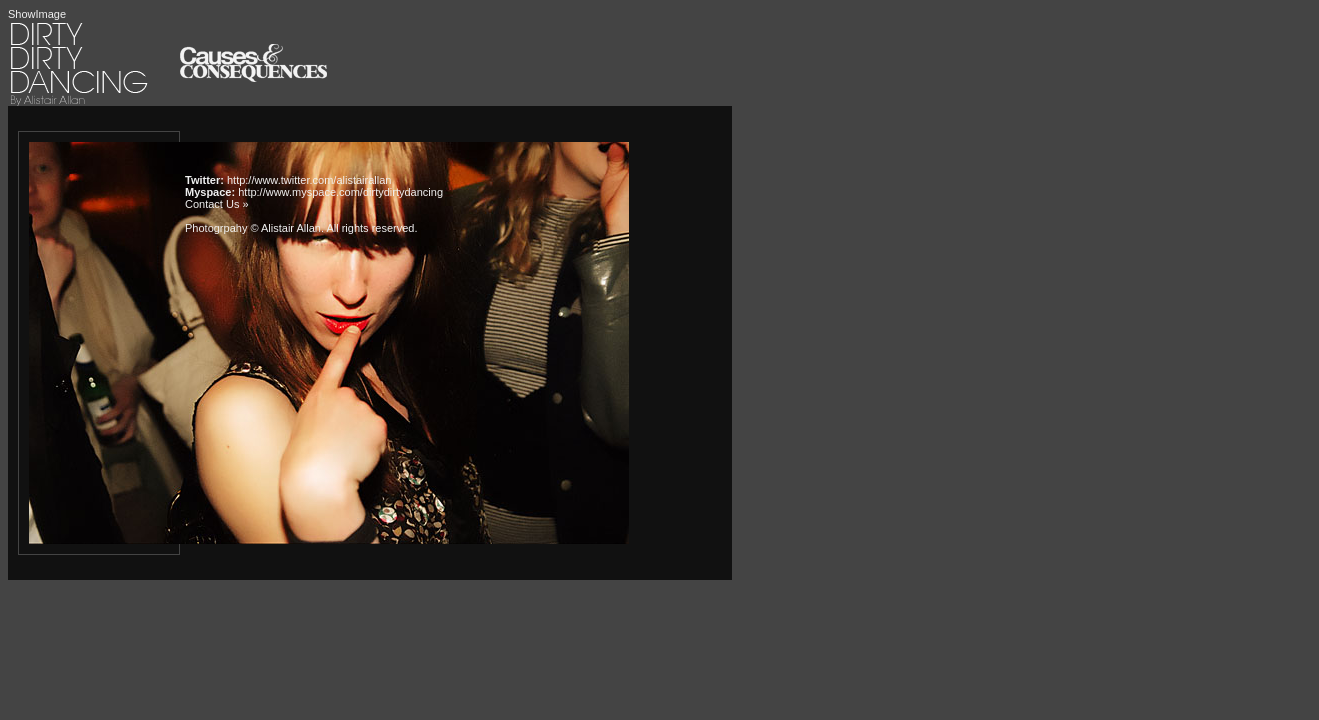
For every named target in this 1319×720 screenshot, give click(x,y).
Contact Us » (217, 204)
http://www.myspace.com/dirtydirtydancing (340, 192)
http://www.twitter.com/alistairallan (309, 180)
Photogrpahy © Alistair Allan (253, 228)
